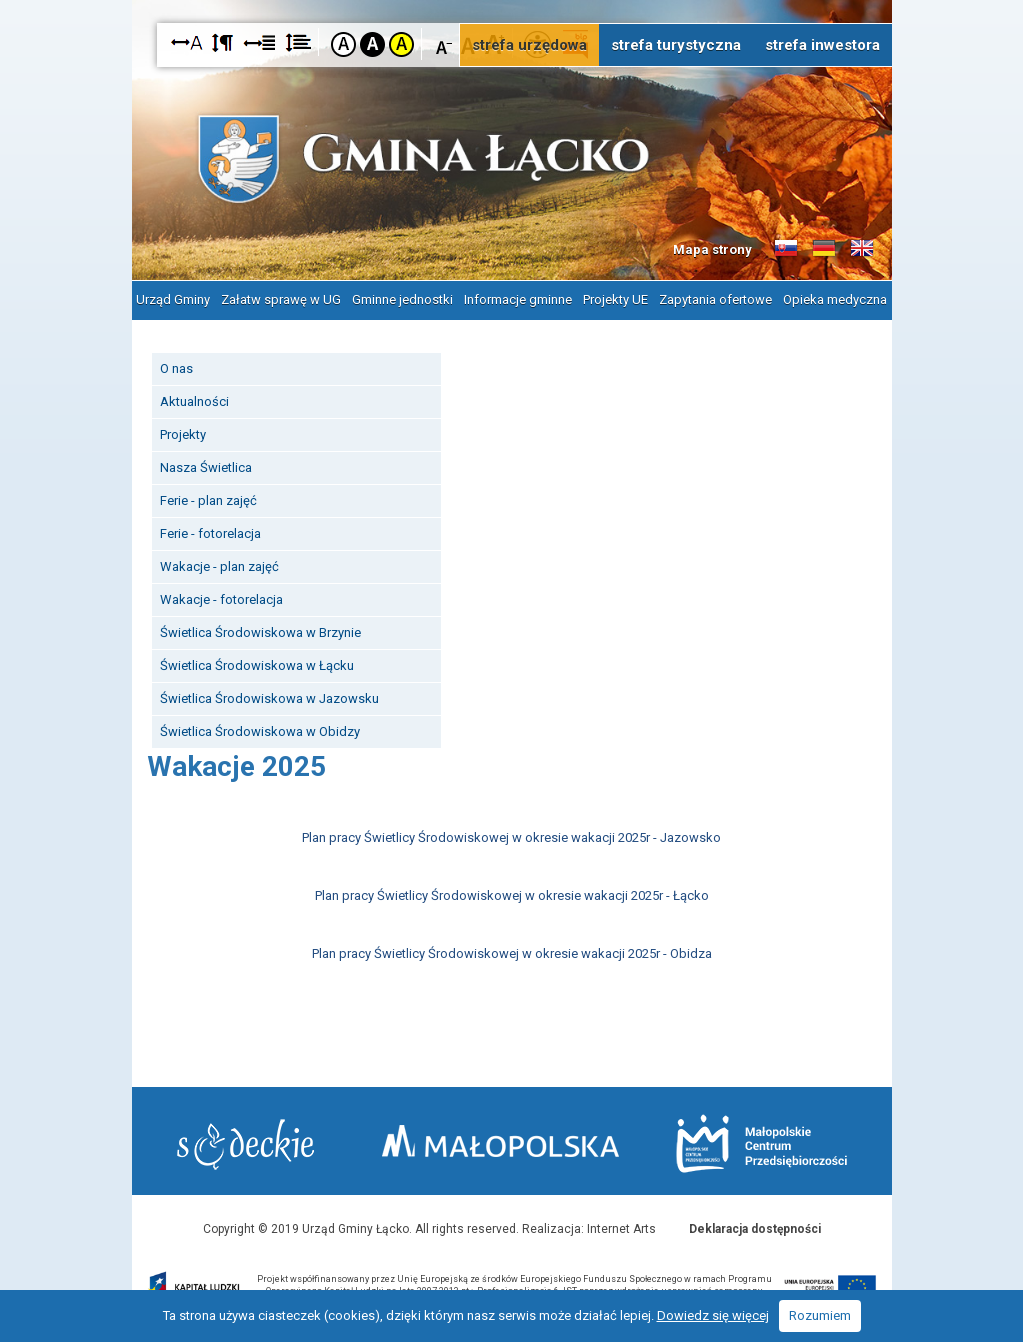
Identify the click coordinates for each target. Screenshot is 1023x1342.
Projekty (183, 434)
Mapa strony (712, 249)
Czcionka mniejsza (444, 43)
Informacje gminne (518, 299)
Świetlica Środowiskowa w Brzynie (260, 632)
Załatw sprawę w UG (281, 299)
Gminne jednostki (402, 299)
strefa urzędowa (529, 45)
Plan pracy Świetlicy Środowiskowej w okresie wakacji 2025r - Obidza (512, 953)
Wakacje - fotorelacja (221, 599)
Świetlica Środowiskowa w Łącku (257, 665)
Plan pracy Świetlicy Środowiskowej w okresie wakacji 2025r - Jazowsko (511, 837)
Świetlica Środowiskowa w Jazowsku (269, 698)
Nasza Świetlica (206, 467)
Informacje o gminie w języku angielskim (862, 249)
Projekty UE (615, 299)
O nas (176, 368)
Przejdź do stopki (512, 0)
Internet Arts (621, 1229)
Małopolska (500, 1141)
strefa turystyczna (676, 45)
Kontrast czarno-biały (372, 44)
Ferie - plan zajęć (208, 500)
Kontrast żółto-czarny (401, 44)
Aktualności (194, 401)
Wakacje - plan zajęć (219, 566)
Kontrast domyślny (343, 44)
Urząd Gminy (173, 299)
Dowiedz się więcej (713, 1315)
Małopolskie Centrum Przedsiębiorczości (761, 1143)
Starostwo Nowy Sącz (245, 1144)
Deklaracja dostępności (755, 1229)
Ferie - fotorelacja (210, 533)
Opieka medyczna (835, 299)
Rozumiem (820, 1315)
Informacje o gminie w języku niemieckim (824, 249)
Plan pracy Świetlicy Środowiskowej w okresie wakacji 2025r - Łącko (512, 895)
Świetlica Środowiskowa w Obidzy (260, 731)
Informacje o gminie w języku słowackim (786, 249)
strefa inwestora (822, 45)
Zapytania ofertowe (715, 299)
